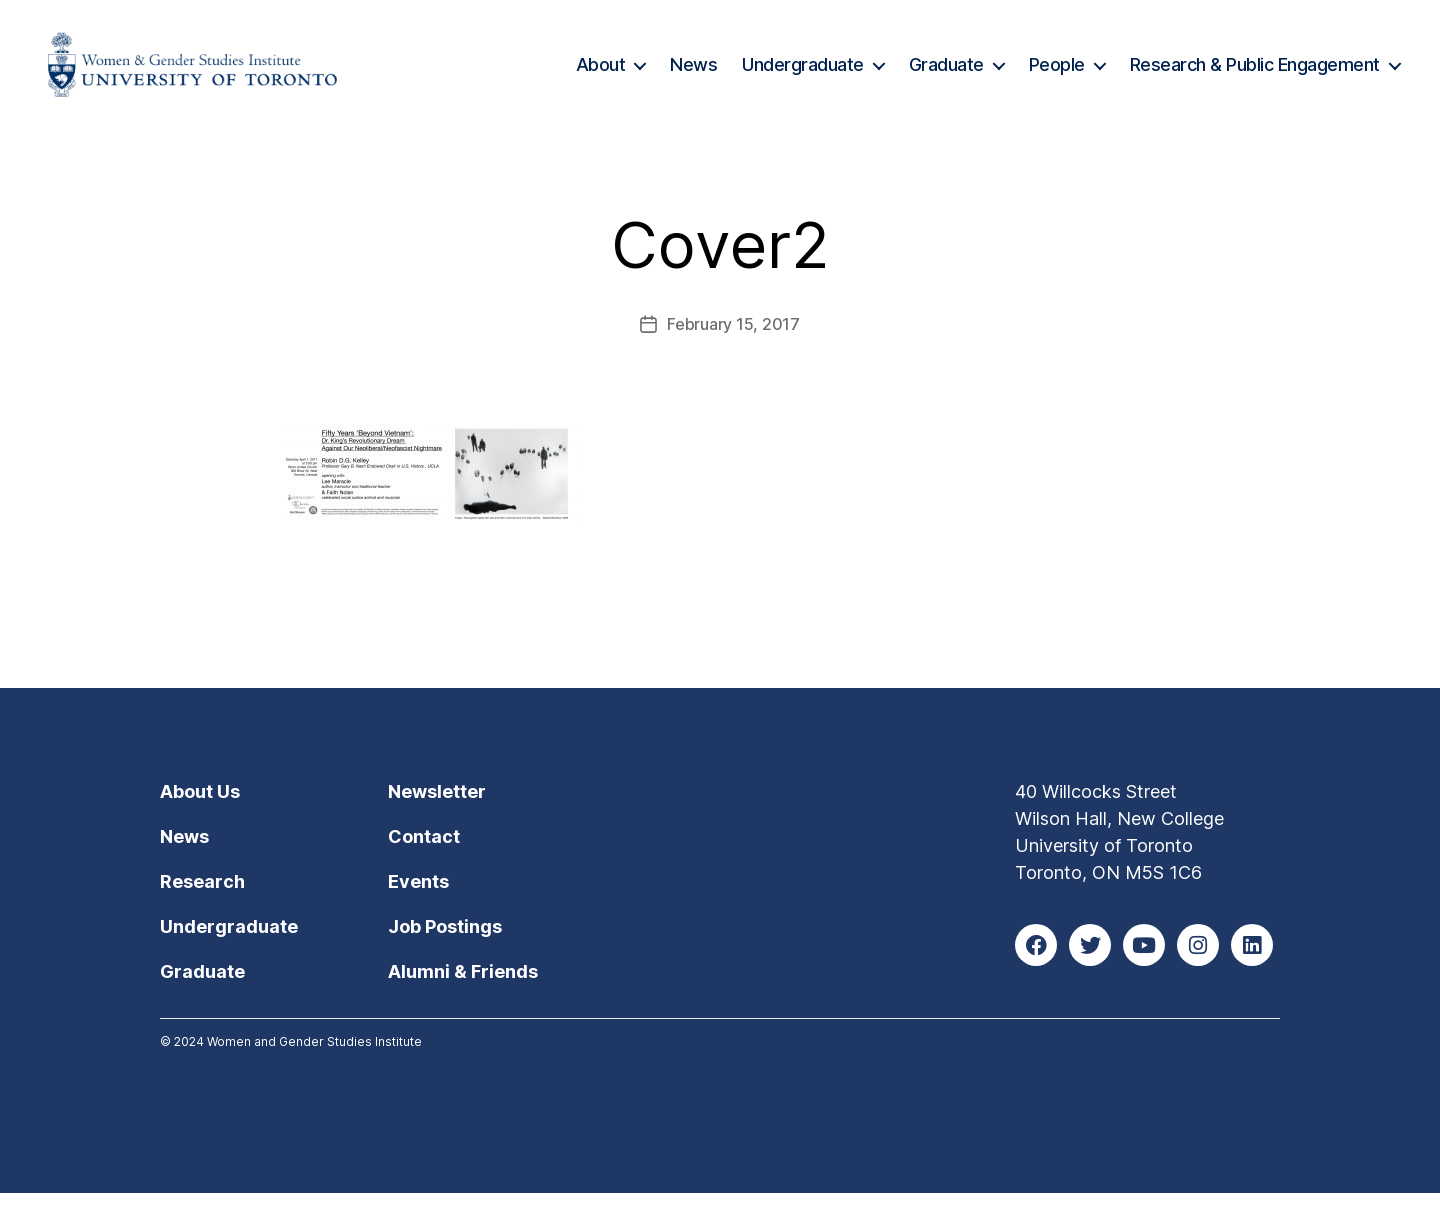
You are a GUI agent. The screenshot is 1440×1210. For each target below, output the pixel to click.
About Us (200, 808)
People (1057, 72)
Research (202, 898)
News (693, 72)
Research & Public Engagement (1255, 72)
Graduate (946, 72)
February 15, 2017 (733, 341)
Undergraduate (803, 72)
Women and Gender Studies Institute (314, 1058)
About (601, 72)
